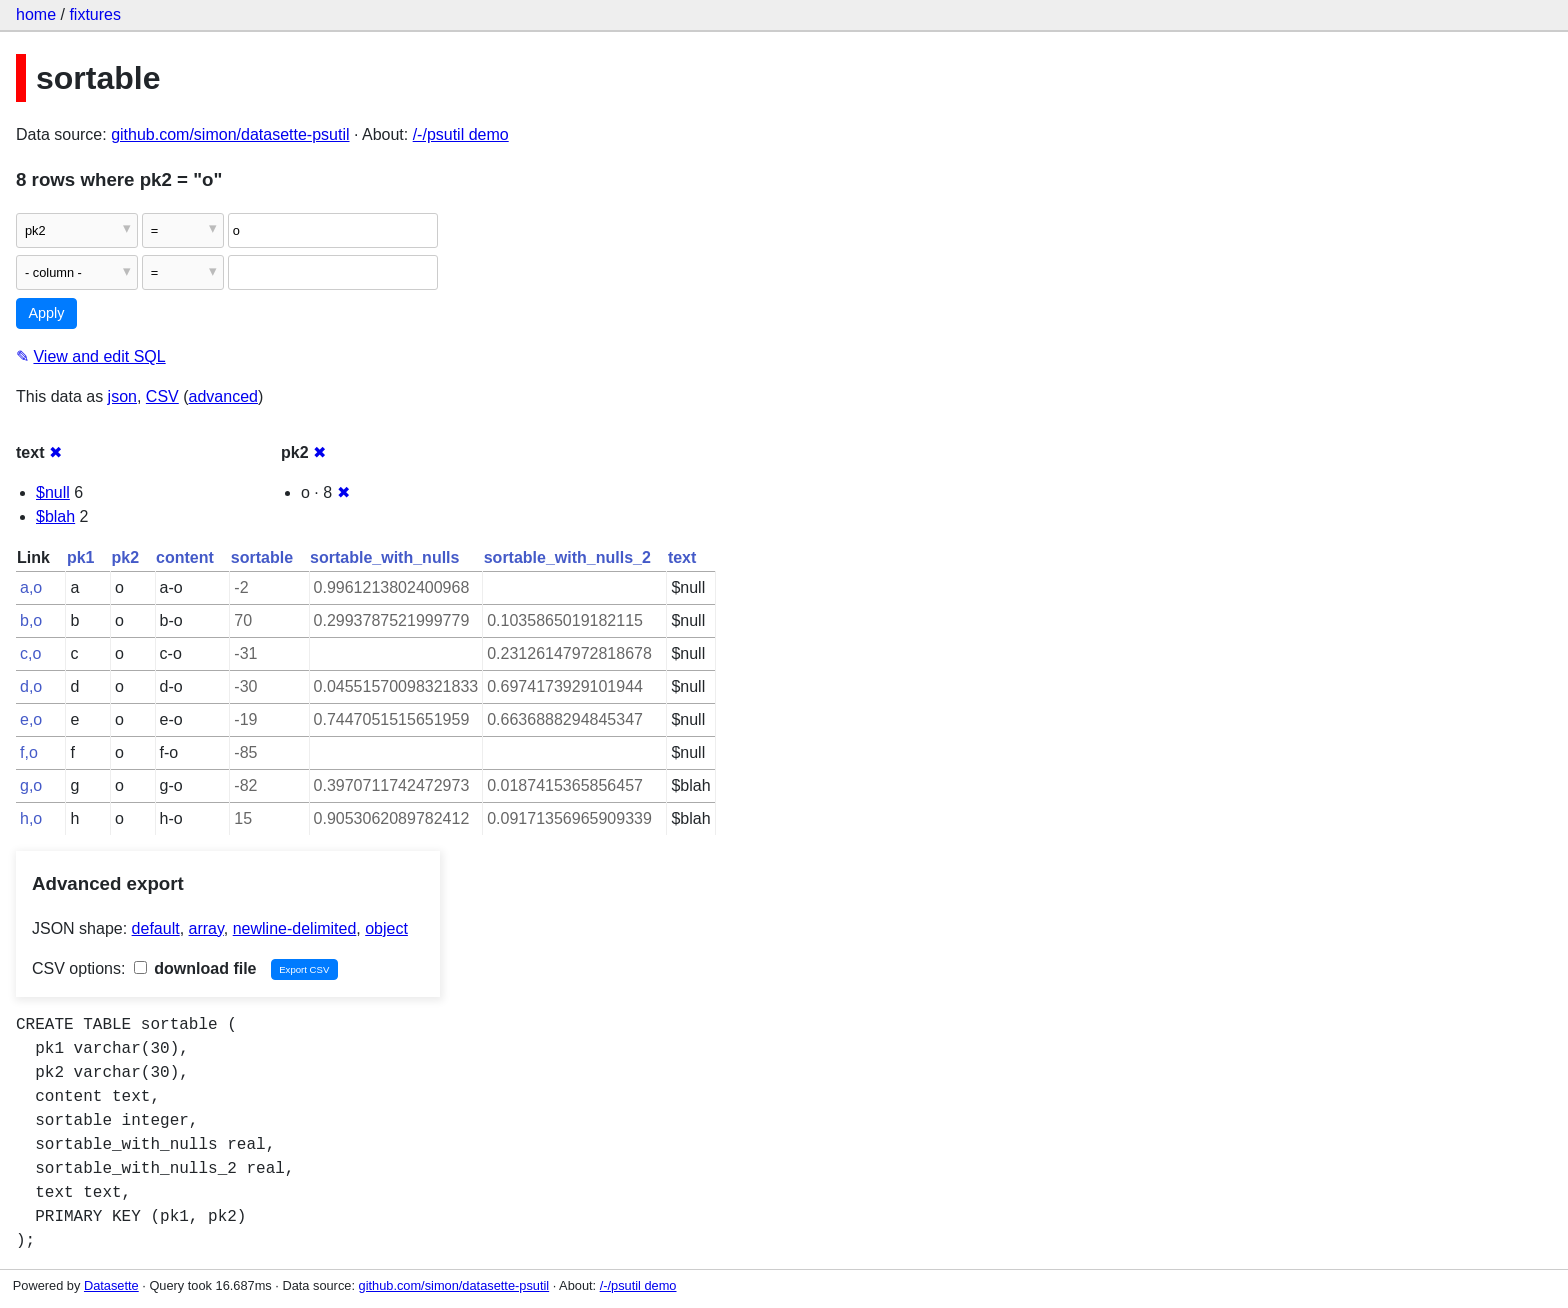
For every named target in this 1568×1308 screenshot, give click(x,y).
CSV (162, 396)
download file (195, 968)
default (156, 928)
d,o (31, 686)
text (682, 557)
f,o (29, 752)
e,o (31, 719)
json (122, 396)
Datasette (111, 1285)
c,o (30, 653)
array (206, 928)
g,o (31, 785)
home (36, 14)
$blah (55, 516)
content (185, 557)
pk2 (125, 557)
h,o (31, 818)
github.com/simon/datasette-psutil (230, 134)
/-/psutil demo (461, 134)
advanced (223, 396)
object (386, 928)
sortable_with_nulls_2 (567, 557)
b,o (31, 620)
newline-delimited (295, 928)
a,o (31, 587)
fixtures (95, 14)
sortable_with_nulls (384, 557)
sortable (262, 557)
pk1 (81, 557)
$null (53, 492)
